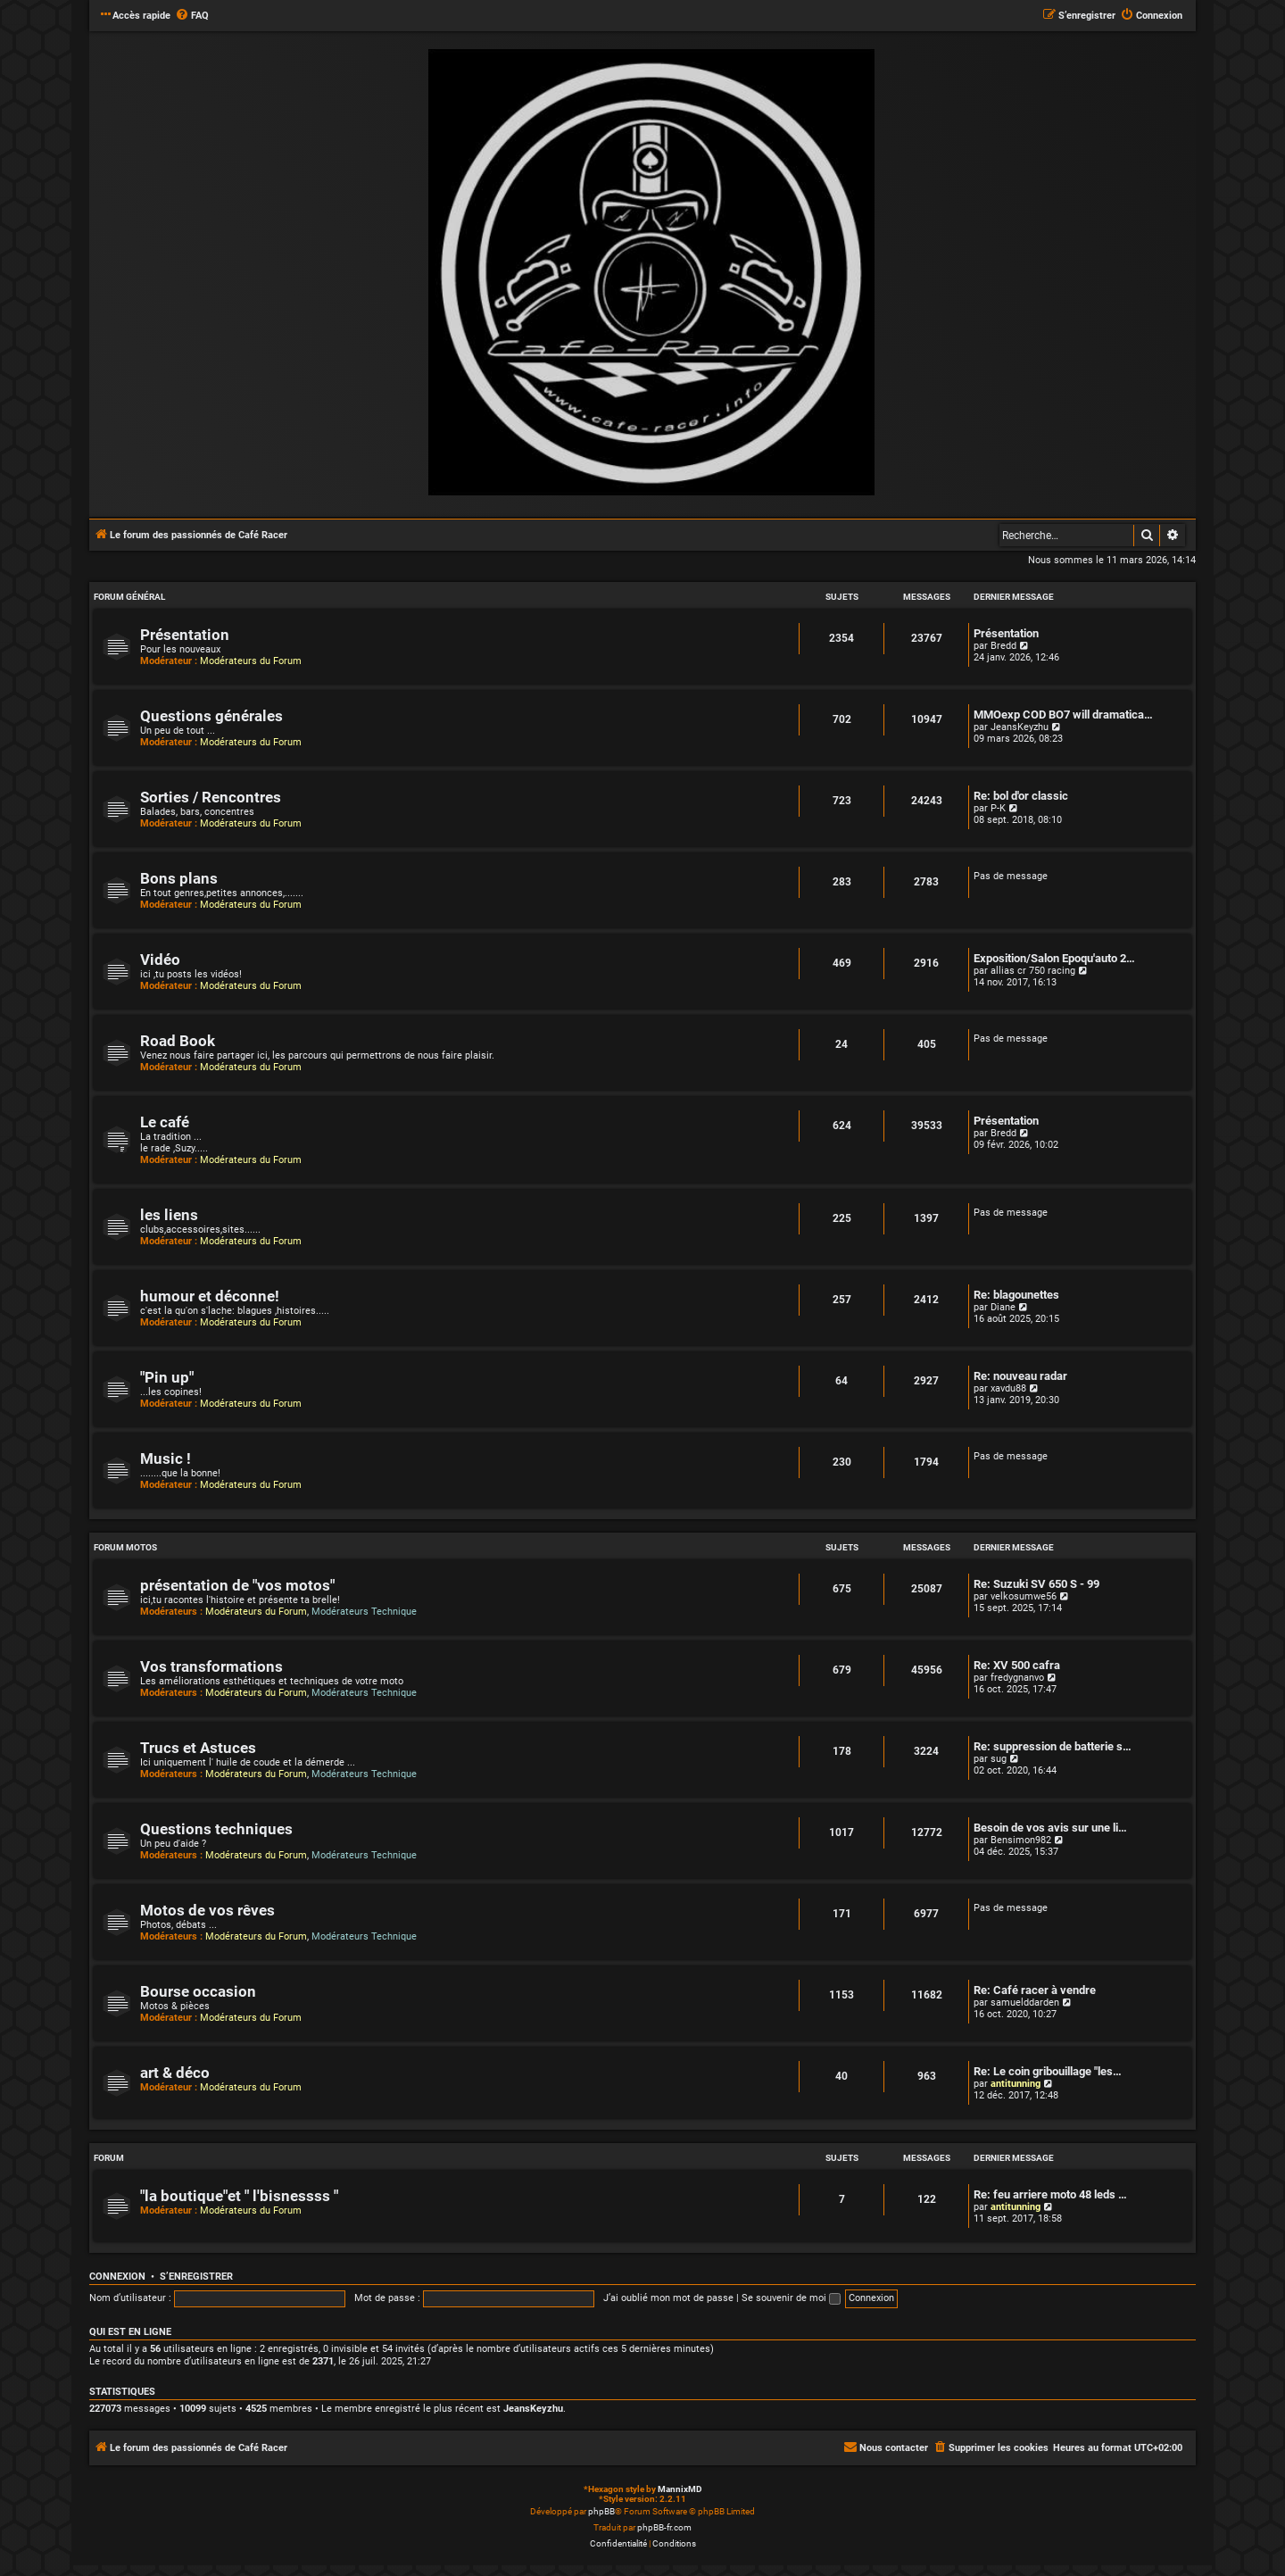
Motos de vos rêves (207, 1910)
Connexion (117, 2276)
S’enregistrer (196, 2276)
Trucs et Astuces (198, 1748)
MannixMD (680, 2489)
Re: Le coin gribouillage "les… (1048, 2071)
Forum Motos (125, 1547)
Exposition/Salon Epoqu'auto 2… (1054, 958)
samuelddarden (1025, 2002)
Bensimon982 (1021, 1840)
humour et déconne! (209, 1296)
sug (999, 1759)
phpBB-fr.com (664, 2527)
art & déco (175, 2073)
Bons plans (179, 878)
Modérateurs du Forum (251, 661)
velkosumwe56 (1024, 1596)
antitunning (1015, 2084)
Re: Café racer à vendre (1035, 1990)
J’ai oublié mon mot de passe (668, 2298)
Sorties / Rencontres (210, 797)
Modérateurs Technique (364, 1611)
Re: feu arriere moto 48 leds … (1050, 2194)
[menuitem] (192, 16)
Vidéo (160, 959)
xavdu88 (1008, 1388)
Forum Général (129, 597)
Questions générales (211, 716)
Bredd (1003, 646)
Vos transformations (211, 1666)
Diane (1003, 1307)
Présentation (184, 635)
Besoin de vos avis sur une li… (1050, 1827)
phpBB (601, 2511)
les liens (169, 1215)
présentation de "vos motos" (237, 1585)
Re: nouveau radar (1020, 1376)
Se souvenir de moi (791, 2298)
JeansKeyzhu (1020, 727)
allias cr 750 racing (1033, 970)
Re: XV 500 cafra (1017, 1665)
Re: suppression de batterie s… (1053, 1746)
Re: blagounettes (1016, 1294)
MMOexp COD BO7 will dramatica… (1063, 714)
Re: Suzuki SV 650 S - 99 (1036, 1584)
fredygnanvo (1017, 1677)
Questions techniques (216, 1829)
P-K (998, 808)
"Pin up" (167, 1377)
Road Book (177, 1041)
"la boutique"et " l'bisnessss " (239, 2196)
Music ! (165, 1458)
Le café (164, 1122)
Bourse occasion (198, 1991)
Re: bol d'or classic (1021, 795)
